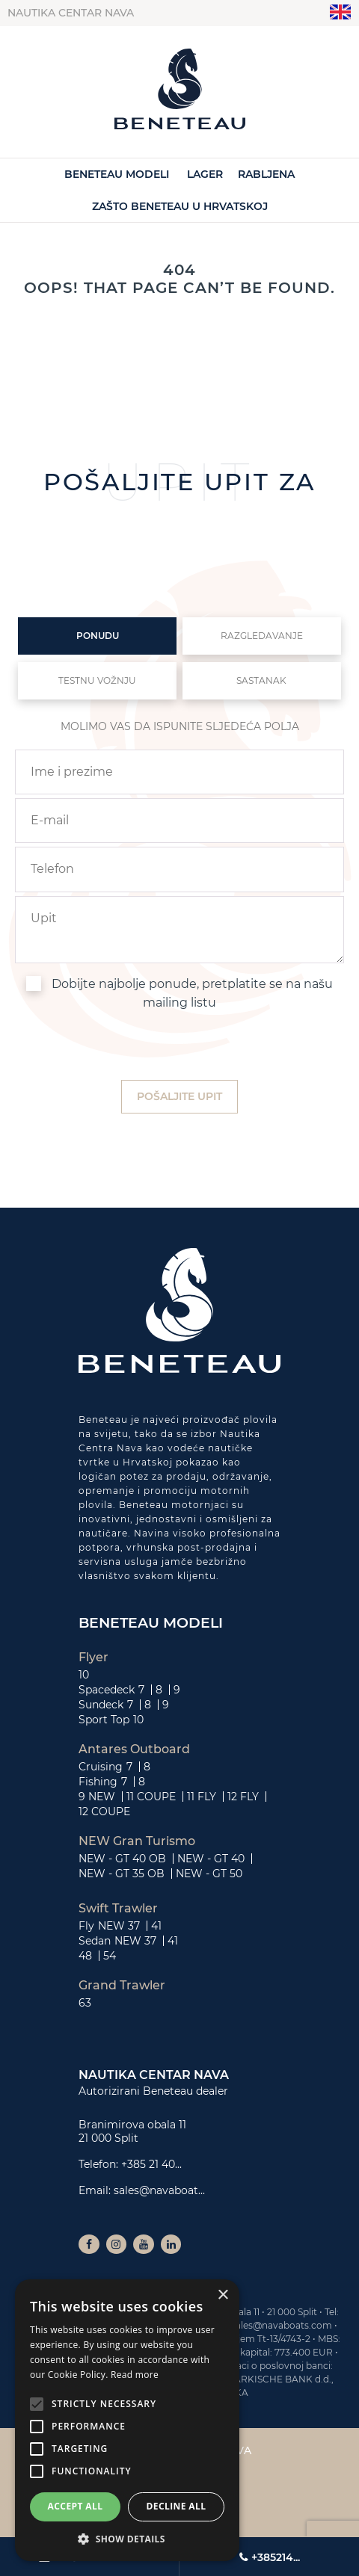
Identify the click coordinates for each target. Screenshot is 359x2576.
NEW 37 (119, 1926)
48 (85, 1955)
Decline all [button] (176, 2506)
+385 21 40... (151, 2164)
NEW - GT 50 (209, 1873)
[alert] (127, 2420)
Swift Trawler (118, 1908)
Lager (205, 174)
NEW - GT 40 (211, 1858)
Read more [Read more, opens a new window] (135, 2374)
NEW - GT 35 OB (122, 1873)
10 (84, 1674)
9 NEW (97, 1796)
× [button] (222, 2295)
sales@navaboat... (159, 2190)
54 (109, 1955)
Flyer (93, 1657)
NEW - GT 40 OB (122, 1858)
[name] (179, 772)
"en (341, 12)
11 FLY (201, 1796)
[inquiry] (179, 929)
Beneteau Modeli (116, 174)
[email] (179, 820)
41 (156, 1926)
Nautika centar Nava (70, 12)
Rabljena (266, 174)
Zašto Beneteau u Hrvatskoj (180, 206)
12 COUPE (104, 1811)
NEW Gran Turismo (137, 1841)
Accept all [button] (75, 2506)
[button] (127, 2538)
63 (85, 2003)
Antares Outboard (134, 1749)
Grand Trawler (122, 1985)
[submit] (179, 1097)
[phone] (179, 869)
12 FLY (243, 1796)
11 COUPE (151, 1796)
